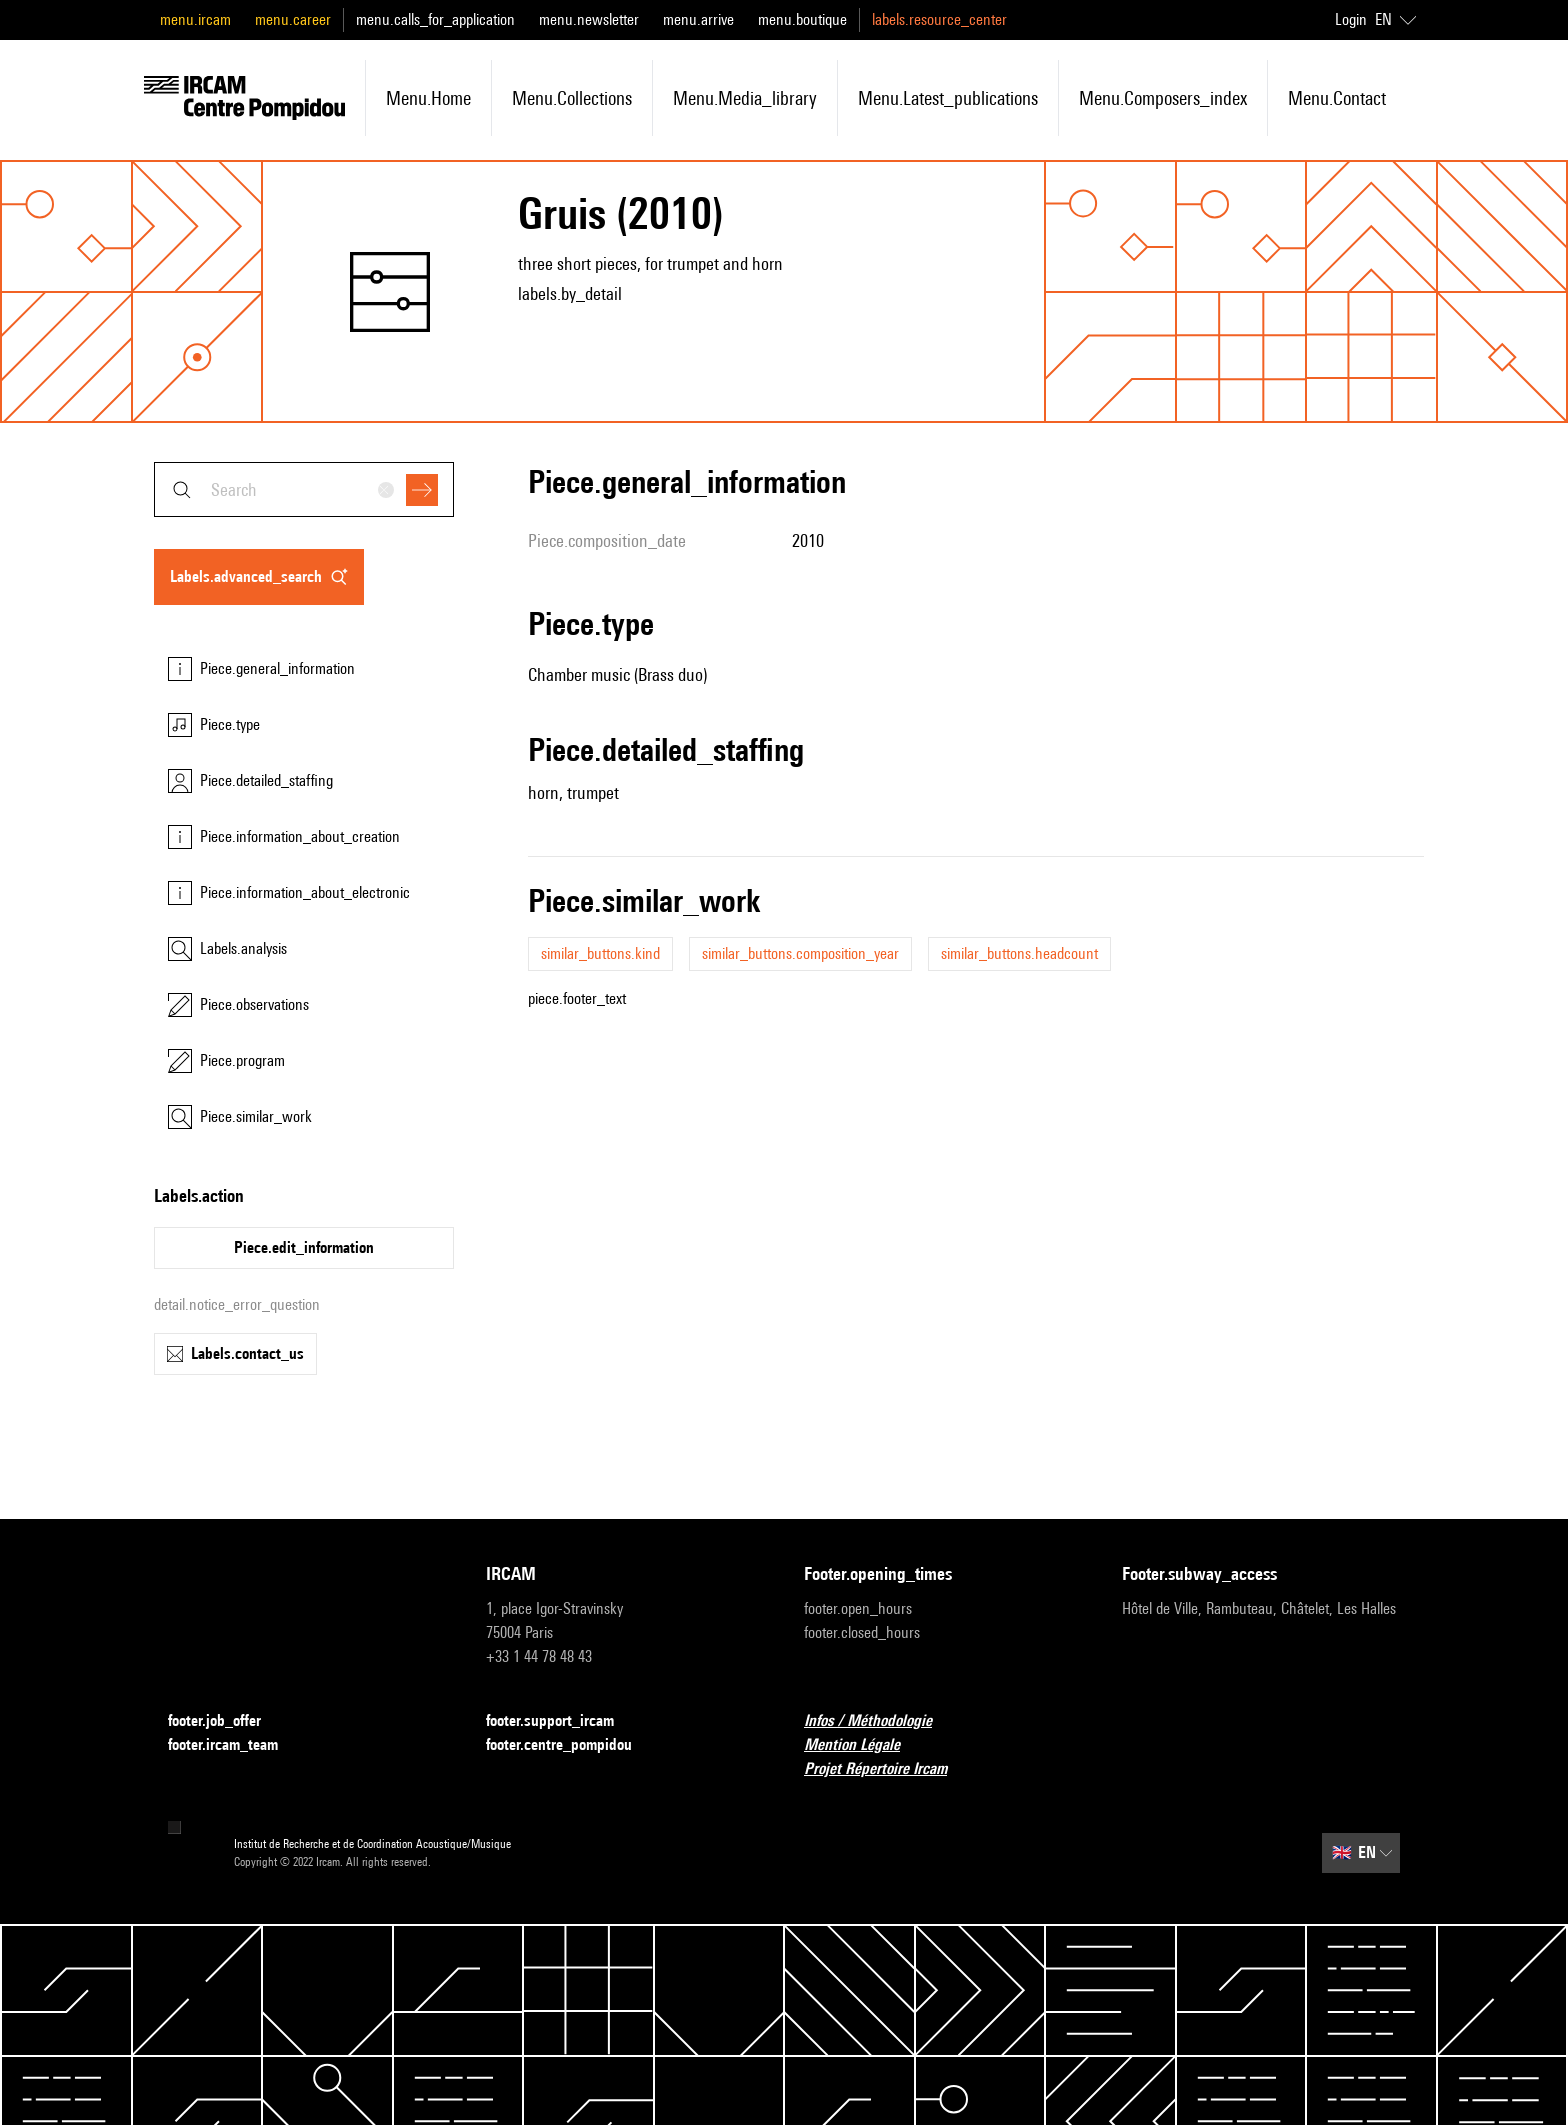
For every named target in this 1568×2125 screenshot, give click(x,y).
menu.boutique (802, 19)
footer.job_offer (226, 1721)
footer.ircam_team (235, 1745)
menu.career (293, 19)
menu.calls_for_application (435, 19)
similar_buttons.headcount (1019, 953)
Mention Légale (864, 1745)
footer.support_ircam (562, 1721)
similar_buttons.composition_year (800, 953)
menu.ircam (195, 19)
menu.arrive (698, 19)
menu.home (428, 98)
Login (1351, 19)
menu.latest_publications (948, 98)
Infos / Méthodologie (880, 1721)
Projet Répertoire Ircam (887, 1769)
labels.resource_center (939, 19)
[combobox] (304, 489)
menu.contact (1337, 98)
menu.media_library (745, 98)
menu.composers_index (1163, 98)
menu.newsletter (589, 19)
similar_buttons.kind (600, 953)
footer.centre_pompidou (571, 1745)
